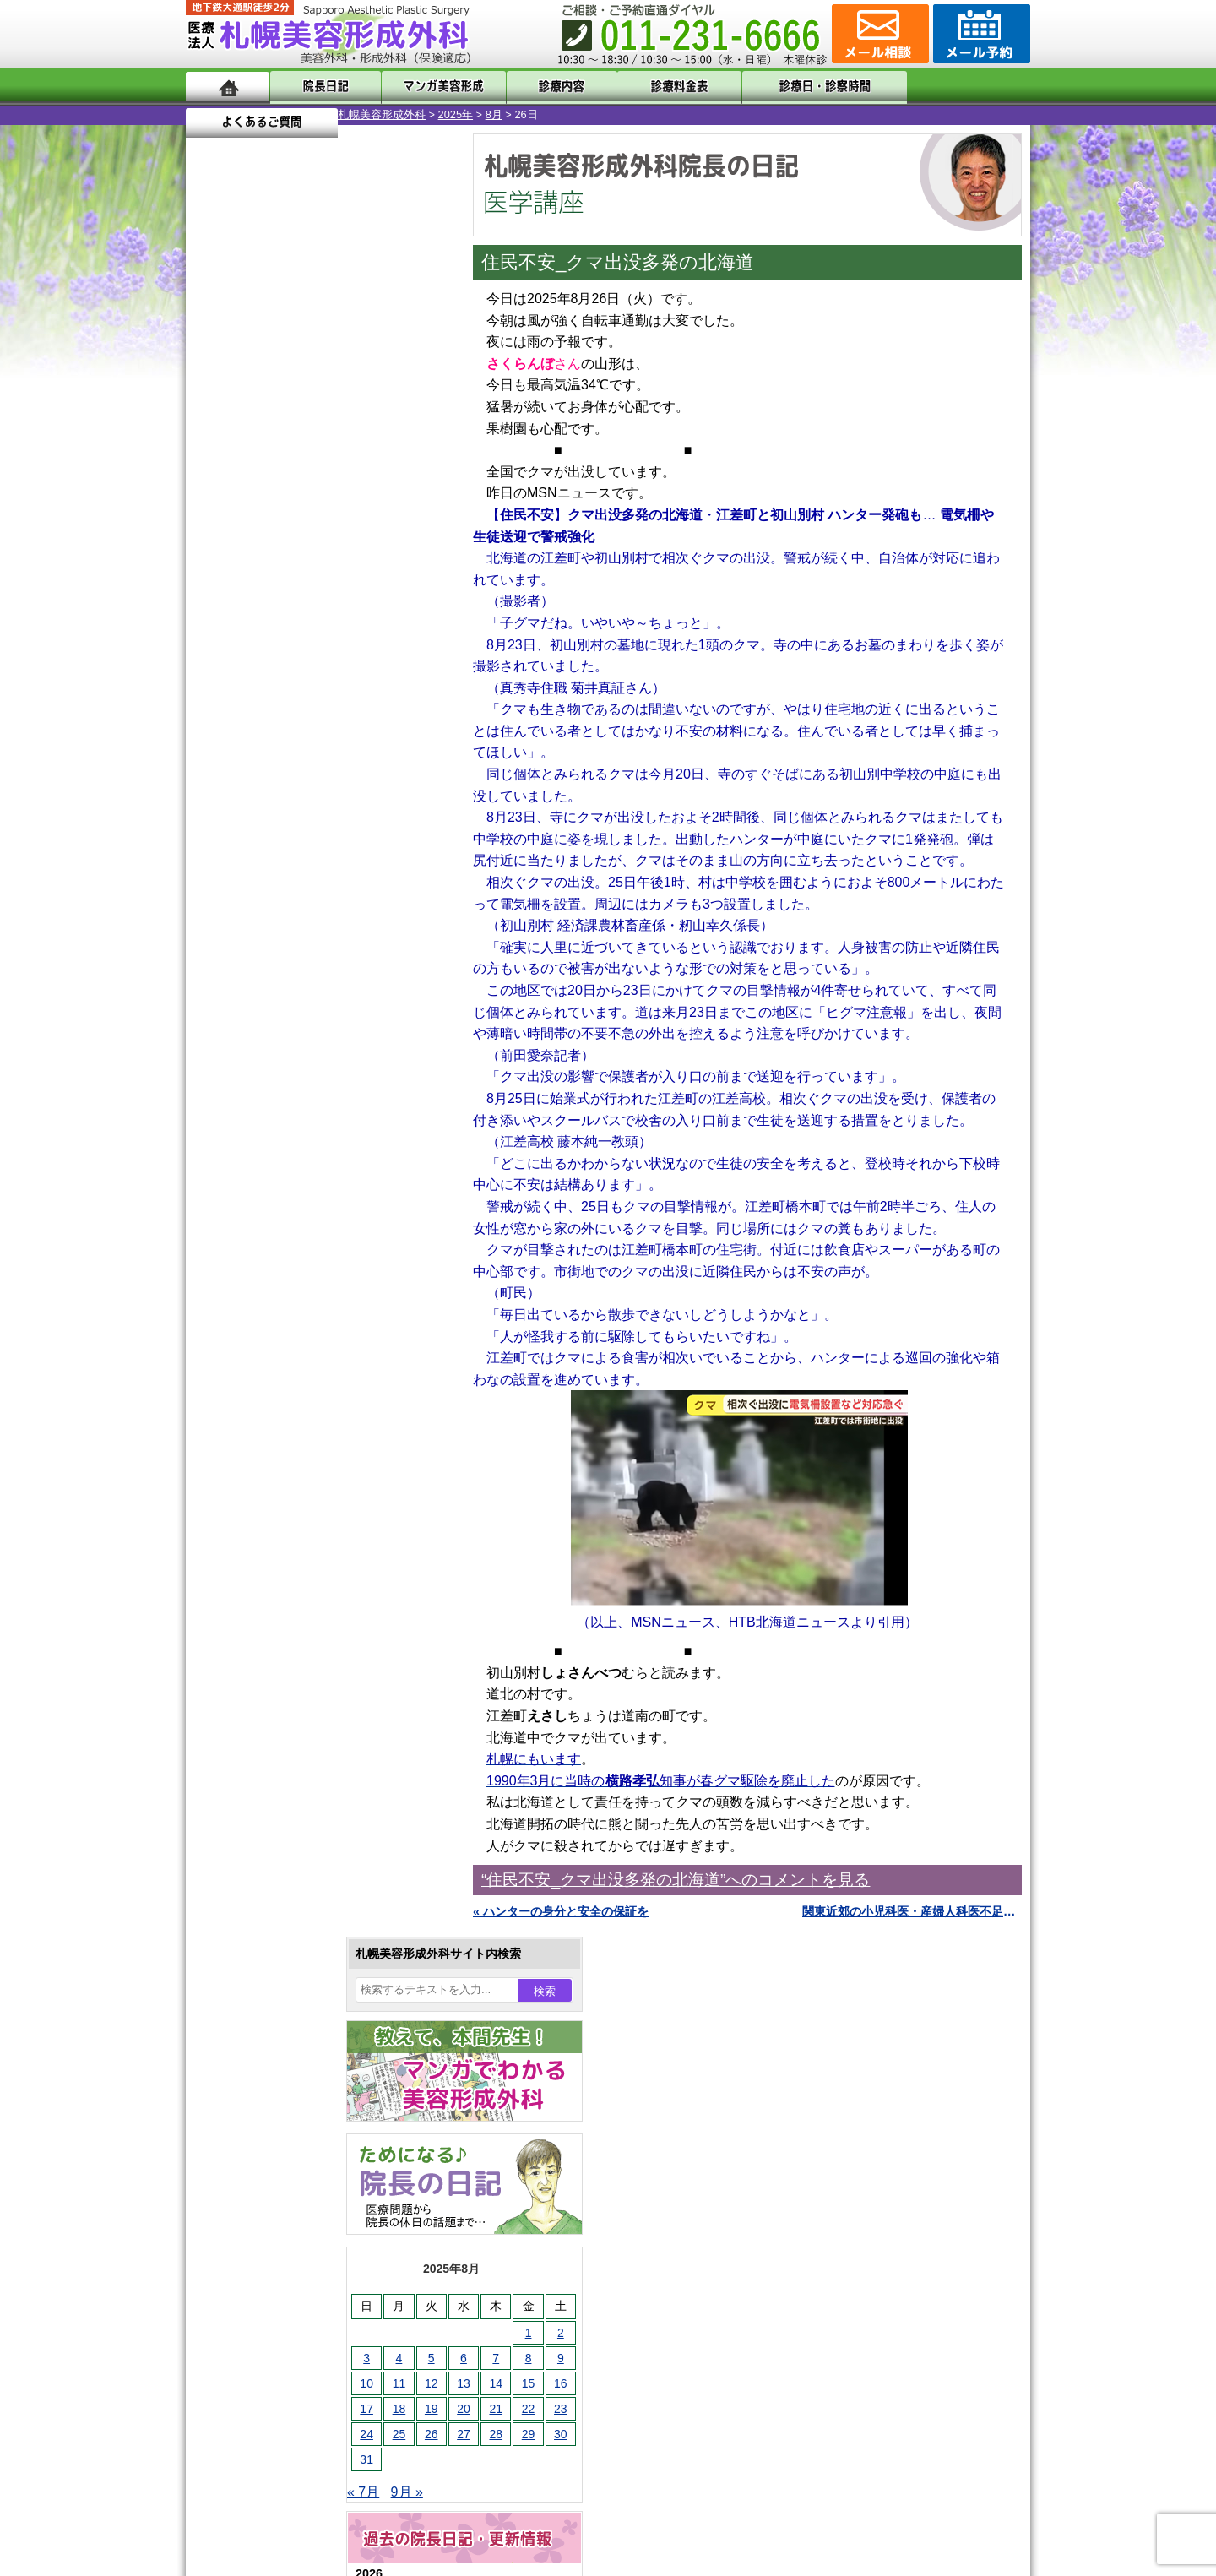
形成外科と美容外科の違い (290, 2152)
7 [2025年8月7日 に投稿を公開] (343, 555)
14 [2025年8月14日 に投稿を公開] (343, 580)
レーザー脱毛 (278, 1755)
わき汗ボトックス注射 (301, 1694)
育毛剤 (260, 1846)
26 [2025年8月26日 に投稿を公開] (279, 631)
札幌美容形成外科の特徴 (284, 2121)
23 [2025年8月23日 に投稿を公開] (408, 605)
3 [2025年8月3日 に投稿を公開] (214, 555)
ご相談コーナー (878, 34)
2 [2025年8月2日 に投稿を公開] (408, 529)
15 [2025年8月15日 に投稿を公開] (376, 580)
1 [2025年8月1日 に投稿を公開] (376, 529)
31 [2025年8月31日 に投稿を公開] (214, 656)
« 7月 (211, 689)
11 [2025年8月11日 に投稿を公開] (247, 580)
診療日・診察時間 (793, 86)
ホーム (227, 86)
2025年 (303, 114)
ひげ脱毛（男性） (290, 1816)
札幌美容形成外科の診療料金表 (301, 2213)
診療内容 (540, 86)
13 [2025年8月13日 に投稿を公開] (311, 580)
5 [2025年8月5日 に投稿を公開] (279, 555)
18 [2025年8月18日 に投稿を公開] (247, 605)
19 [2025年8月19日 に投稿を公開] (279, 605)
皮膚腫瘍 (266, 1937)
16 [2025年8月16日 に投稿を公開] (408, 580)
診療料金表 (649, 86)
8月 (342, 114)
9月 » (255, 689)
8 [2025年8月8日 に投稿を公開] (376, 555)
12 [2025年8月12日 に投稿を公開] (279, 580)
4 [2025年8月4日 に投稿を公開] (247, 555)
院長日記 (320, 86)
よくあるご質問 (954, 86)
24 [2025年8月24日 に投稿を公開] (214, 631)
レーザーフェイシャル (301, 1785)
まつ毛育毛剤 (278, 1876)
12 (335, 816)
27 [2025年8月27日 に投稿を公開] (311, 631)
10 (301, 816)
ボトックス (272, 1998)
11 (318, 816)
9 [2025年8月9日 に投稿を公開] (408, 555)
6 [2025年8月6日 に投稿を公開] (311, 555)
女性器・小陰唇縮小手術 (307, 1572)
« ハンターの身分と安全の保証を (561, 1911)
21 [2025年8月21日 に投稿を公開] (343, 605)
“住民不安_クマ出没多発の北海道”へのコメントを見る (675, 1880)
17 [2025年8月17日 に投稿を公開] (214, 605)
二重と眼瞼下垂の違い (278, 1633)
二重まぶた (272, 1603)
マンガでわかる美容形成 (430, 86)
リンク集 (242, 2304)
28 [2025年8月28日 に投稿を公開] (343, 631)
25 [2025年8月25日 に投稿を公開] (247, 631)
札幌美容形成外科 (230, 114)
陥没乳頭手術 (278, 1542)
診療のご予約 (979, 34)
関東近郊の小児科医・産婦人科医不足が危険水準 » (912, 1911)
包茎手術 (266, 1907)
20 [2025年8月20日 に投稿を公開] (311, 605)
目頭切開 (266, 1968)
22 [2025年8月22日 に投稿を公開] (376, 605)
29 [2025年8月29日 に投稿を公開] (376, 631)
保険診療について (266, 2243)
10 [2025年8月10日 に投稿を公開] (214, 580)
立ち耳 (260, 1724)
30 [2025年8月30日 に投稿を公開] (408, 631)
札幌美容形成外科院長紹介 (290, 2273)
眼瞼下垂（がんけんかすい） (319, 1512)
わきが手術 (303, 1664)
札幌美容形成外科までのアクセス (307, 2182)
